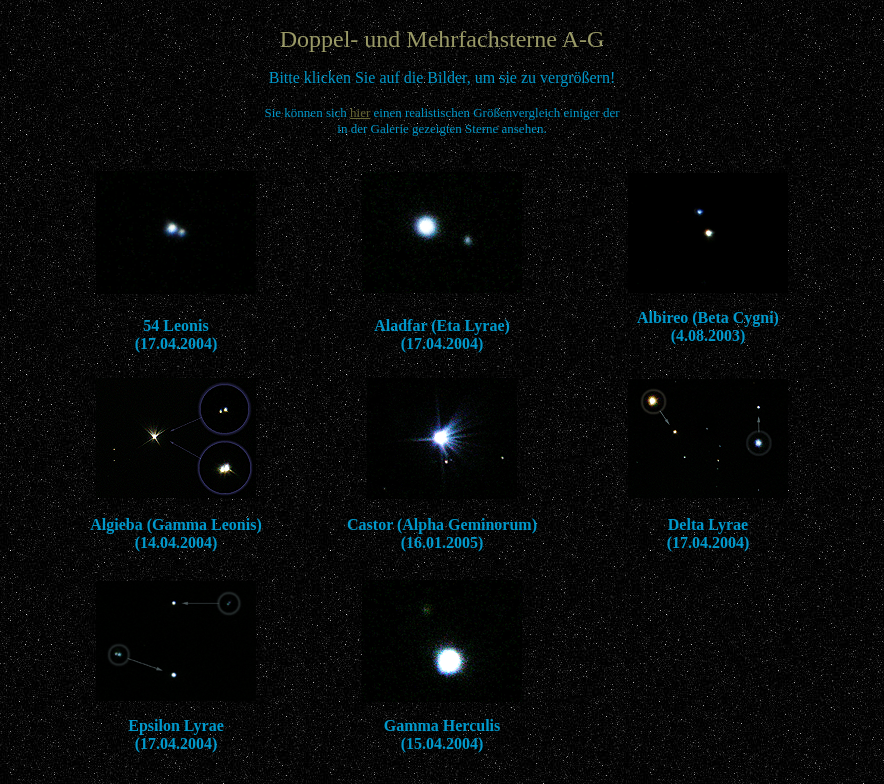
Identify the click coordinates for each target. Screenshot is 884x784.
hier (360, 112)
